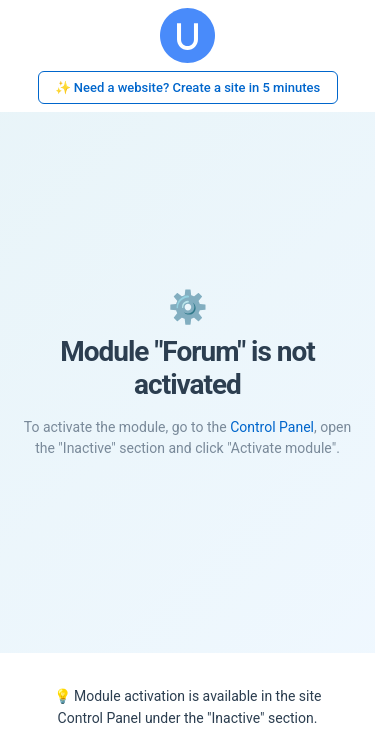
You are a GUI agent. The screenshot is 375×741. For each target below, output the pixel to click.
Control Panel (272, 427)
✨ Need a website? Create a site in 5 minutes (188, 87)
